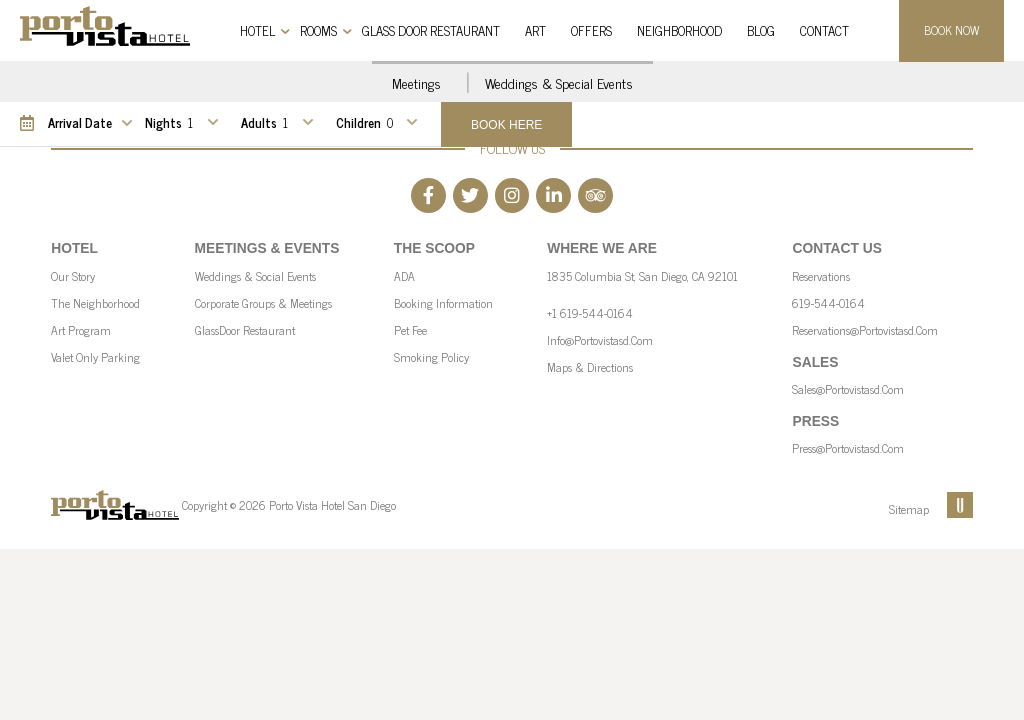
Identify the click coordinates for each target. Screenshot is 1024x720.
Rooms (318, 30)
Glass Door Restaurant (431, 30)
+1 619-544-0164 (590, 313)
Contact (824, 30)
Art (535, 30)
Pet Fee (410, 330)
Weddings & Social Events (255, 276)
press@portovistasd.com (848, 448)
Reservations (821, 276)
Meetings (416, 82)
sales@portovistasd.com (848, 389)
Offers (591, 30)
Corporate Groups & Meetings (263, 303)
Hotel (257, 30)
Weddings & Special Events (559, 82)
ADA (404, 276)
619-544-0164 (828, 303)
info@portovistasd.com (600, 340)
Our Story (73, 276)
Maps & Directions (590, 367)
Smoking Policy (431, 357)
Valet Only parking (95, 357)
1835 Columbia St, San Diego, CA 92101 (642, 276)
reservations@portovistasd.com (865, 330)
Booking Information (443, 303)
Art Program (81, 330)
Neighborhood (679, 30)
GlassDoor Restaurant (245, 330)
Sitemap (909, 509)
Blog (761, 30)
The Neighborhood (95, 303)
